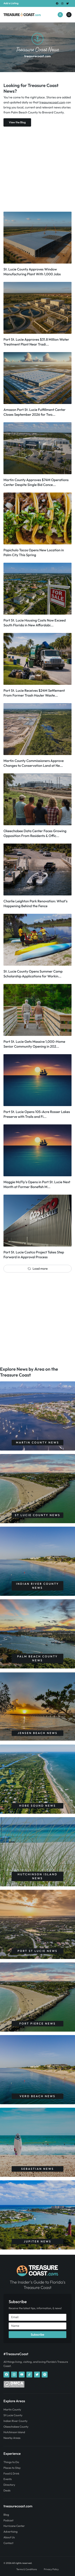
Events (7, 2479)
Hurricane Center (14, 2526)
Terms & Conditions (26, 2569)
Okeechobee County (15, 2426)
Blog (6, 2515)
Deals (6, 2490)
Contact (8, 2543)
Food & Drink (11, 2473)
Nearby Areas (11, 2438)
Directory (9, 2485)
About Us (9, 2537)
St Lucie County (12, 2415)
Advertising (10, 2531)
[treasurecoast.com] (69, 14)
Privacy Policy (51, 2569)
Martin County (12, 2409)
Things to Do (11, 2462)
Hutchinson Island (14, 2432)
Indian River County (15, 2421)
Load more (37, 1269)
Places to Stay (12, 2468)
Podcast (8, 2520)
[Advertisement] (37, 169)
